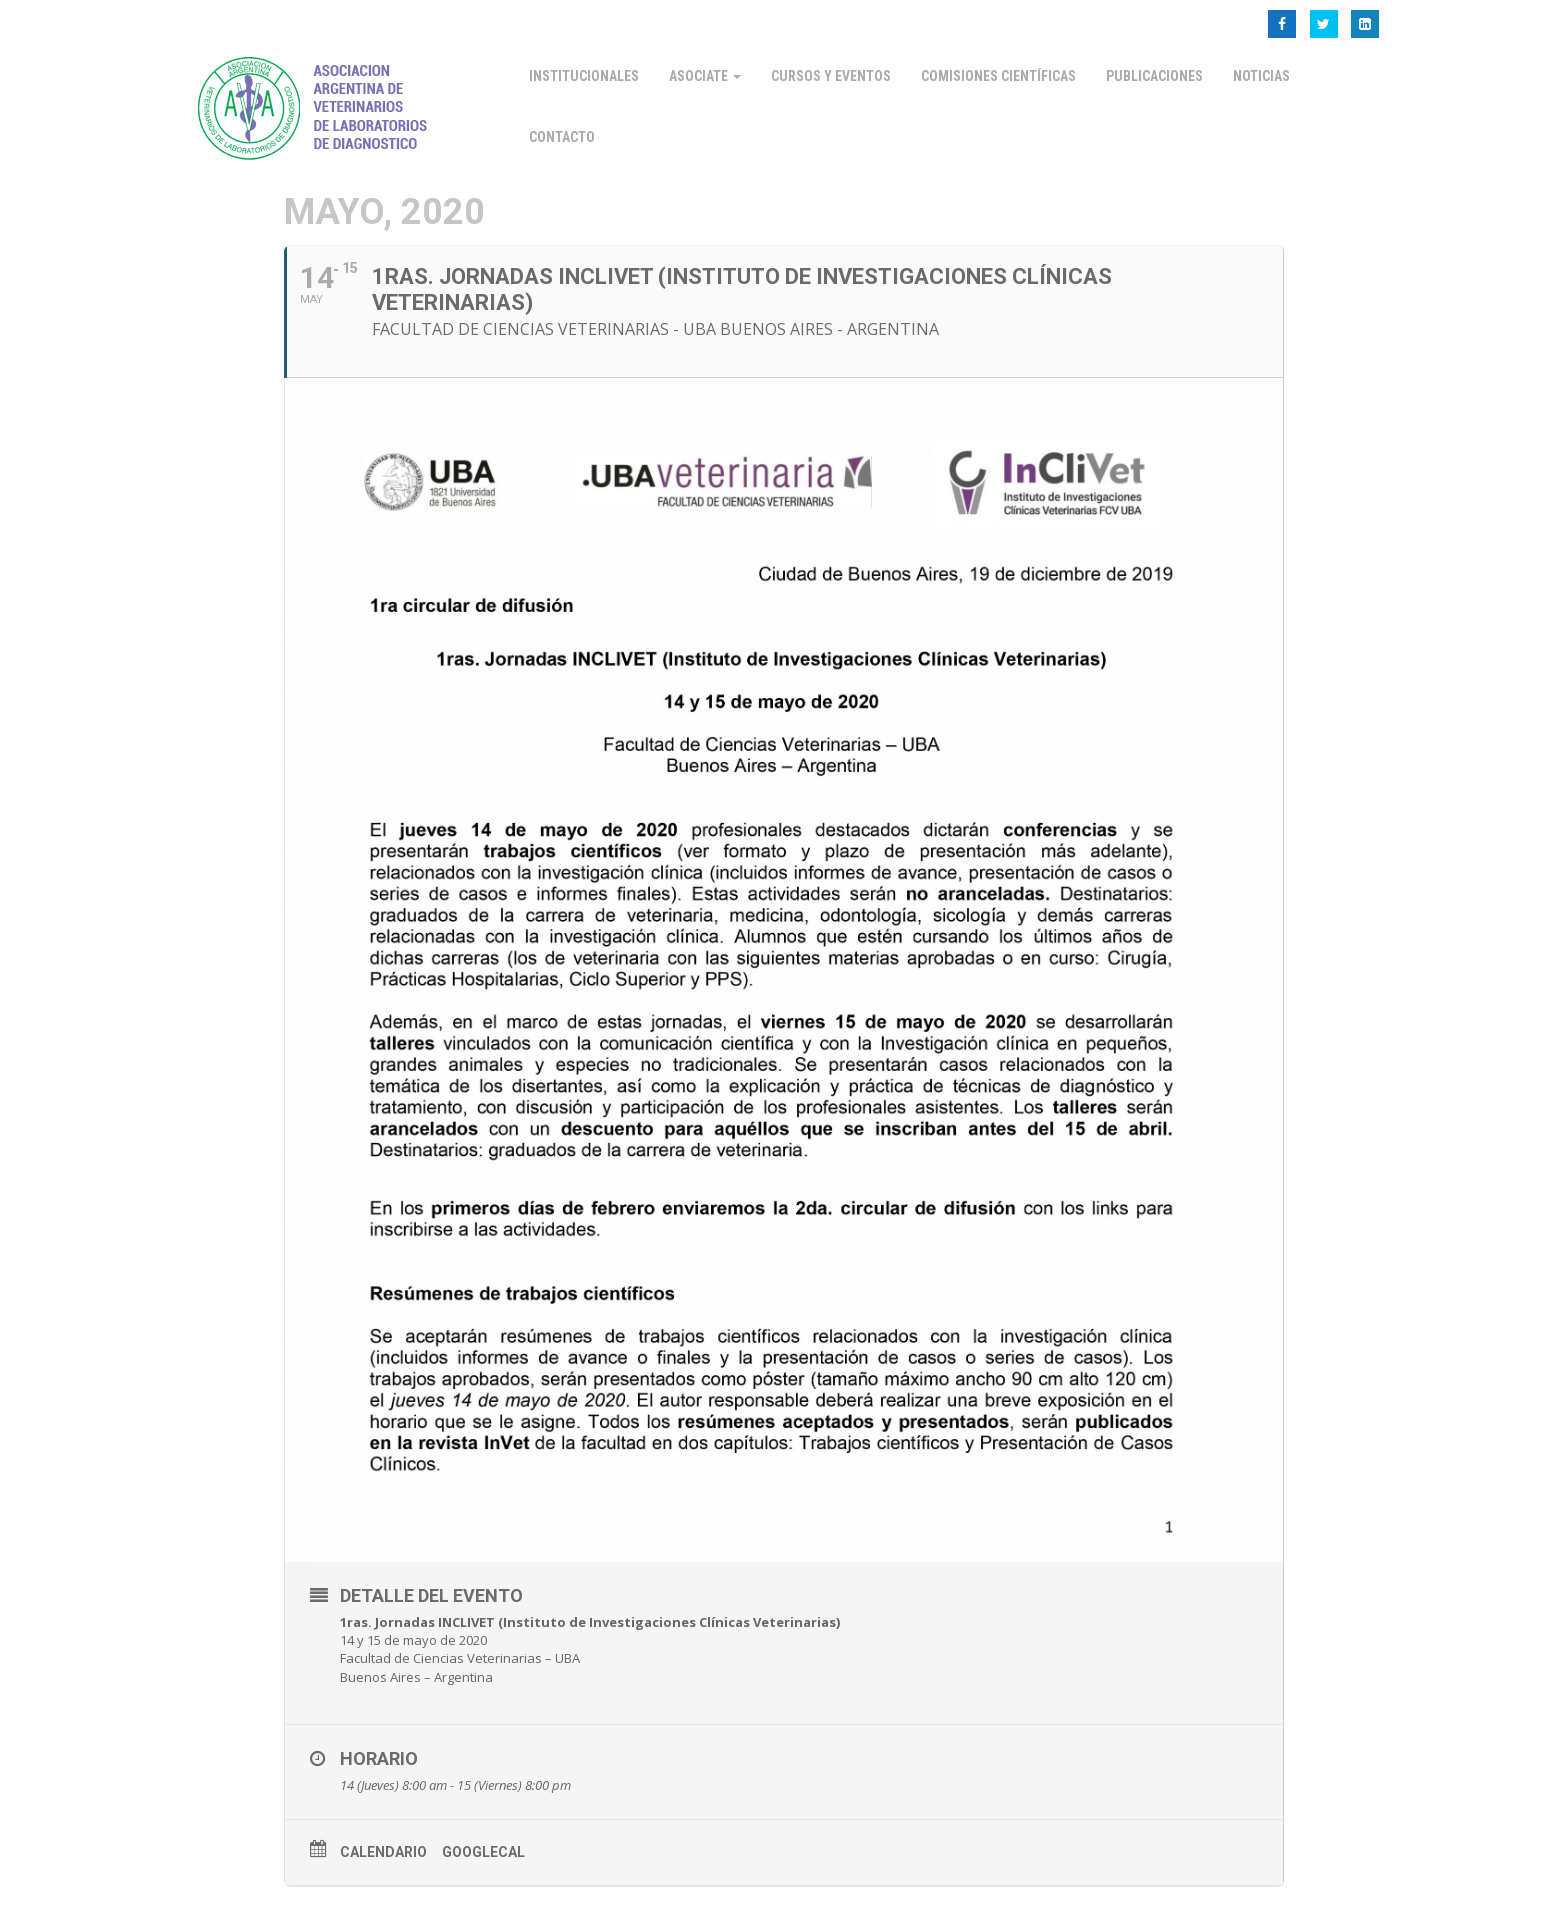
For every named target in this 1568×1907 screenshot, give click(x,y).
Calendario (383, 1852)
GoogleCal (483, 1852)
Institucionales (584, 76)
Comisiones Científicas (998, 76)
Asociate (705, 76)
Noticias (1261, 76)
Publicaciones (1154, 76)
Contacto (562, 137)
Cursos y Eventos (831, 76)
